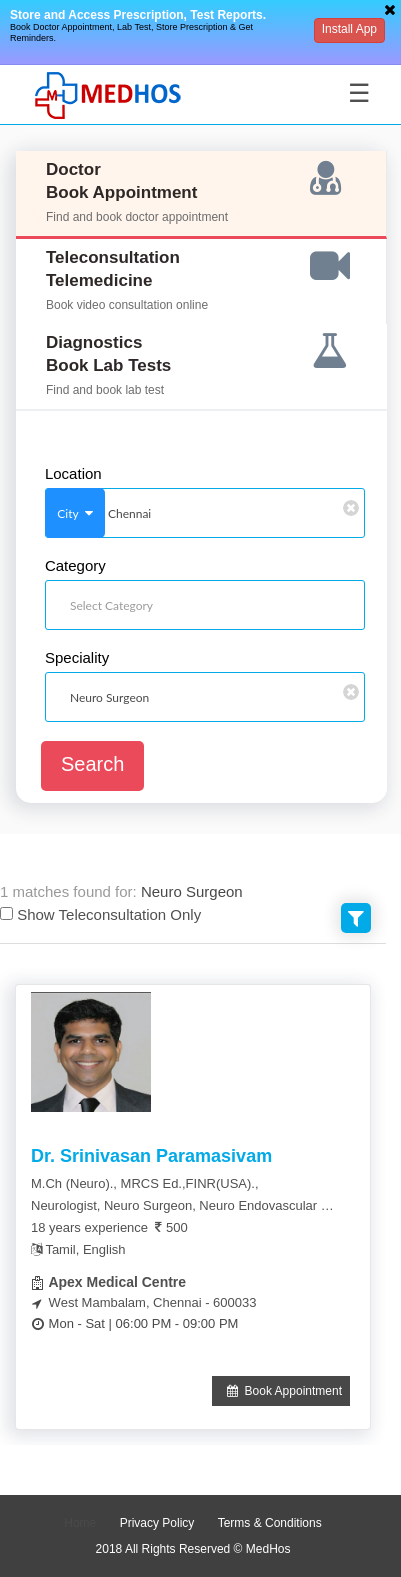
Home (80, 1523)
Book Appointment (281, 1391)
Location (73, 474)
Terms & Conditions (270, 1523)
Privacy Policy (157, 1523)
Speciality (77, 658)
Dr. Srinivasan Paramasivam (151, 1156)
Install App (349, 29)
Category (75, 566)
